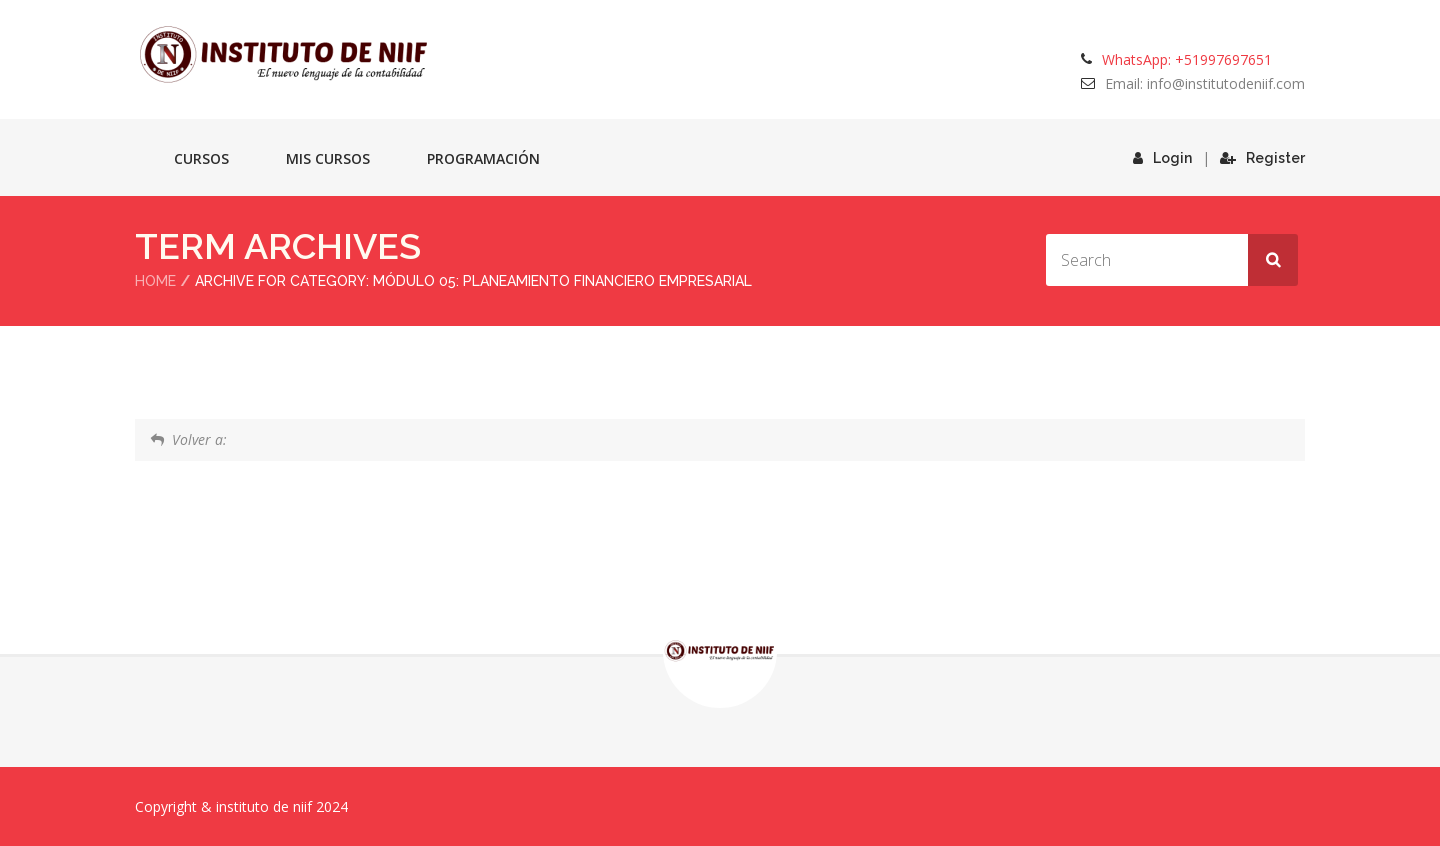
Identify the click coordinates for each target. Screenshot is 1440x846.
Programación (483, 158)
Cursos (201, 158)
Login (1162, 158)
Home (155, 281)
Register (1262, 158)
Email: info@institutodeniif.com (1205, 83)
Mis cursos (328, 158)
